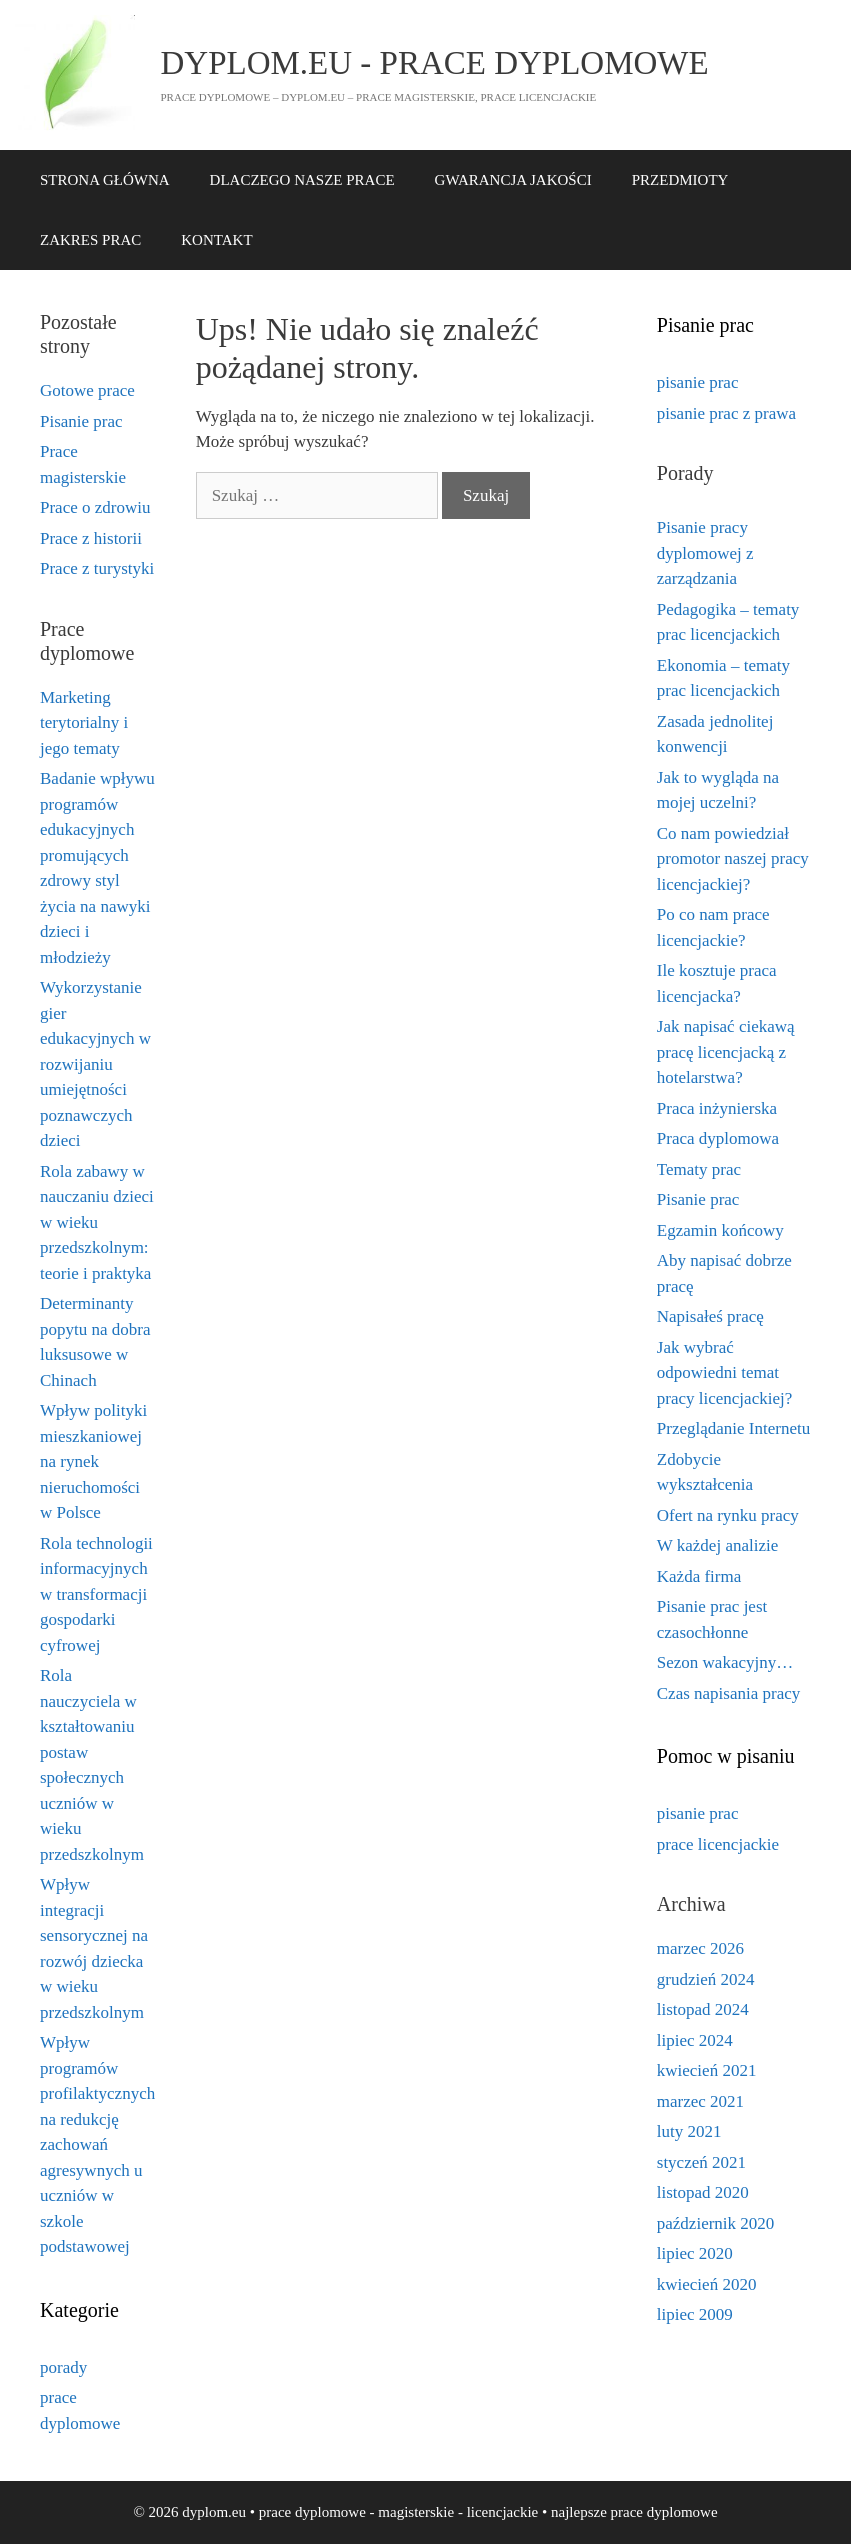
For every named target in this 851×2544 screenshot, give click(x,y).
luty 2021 (689, 2131)
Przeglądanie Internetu (733, 1428)
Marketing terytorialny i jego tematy (84, 723)
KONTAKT (216, 240)
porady (63, 2367)
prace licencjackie (718, 1844)
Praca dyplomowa (718, 1138)
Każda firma (699, 1576)
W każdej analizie (717, 1545)
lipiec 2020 (695, 2253)
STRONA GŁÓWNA (105, 180)
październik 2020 (716, 2223)
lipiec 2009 (695, 2314)
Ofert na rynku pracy (728, 1515)
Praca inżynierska (717, 1108)
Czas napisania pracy (729, 1693)
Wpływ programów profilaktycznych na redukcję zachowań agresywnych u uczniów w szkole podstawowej (97, 2144)
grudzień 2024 (706, 1979)
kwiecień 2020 (707, 2284)
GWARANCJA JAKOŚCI (513, 180)
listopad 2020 (703, 2192)
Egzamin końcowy (720, 1230)
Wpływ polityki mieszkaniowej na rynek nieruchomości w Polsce (93, 1461)
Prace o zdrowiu (95, 507)
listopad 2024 (703, 2009)
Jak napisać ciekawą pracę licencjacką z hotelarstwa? (726, 1052)
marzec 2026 (700, 1948)
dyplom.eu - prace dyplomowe (435, 63)
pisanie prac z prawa (726, 413)
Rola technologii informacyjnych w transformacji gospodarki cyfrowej (96, 1594)
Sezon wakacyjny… (725, 1662)
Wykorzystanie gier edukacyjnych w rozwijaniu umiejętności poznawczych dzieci (95, 1064)
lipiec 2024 (695, 2040)
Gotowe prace (87, 390)
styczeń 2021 (701, 2162)
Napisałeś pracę (710, 1316)
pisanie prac (698, 382)
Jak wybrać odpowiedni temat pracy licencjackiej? (724, 1373)
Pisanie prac (81, 421)
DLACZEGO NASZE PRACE (302, 180)
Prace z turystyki (97, 568)
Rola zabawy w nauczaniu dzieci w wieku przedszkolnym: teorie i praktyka (97, 1222)
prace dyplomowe (664, 2512)
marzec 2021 (700, 2101)
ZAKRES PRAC (90, 240)
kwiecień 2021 (707, 2070)
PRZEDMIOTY (680, 180)
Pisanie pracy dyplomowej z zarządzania (705, 553)
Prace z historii (91, 538)
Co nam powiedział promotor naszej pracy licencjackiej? (733, 859)
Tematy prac (699, 1169)
